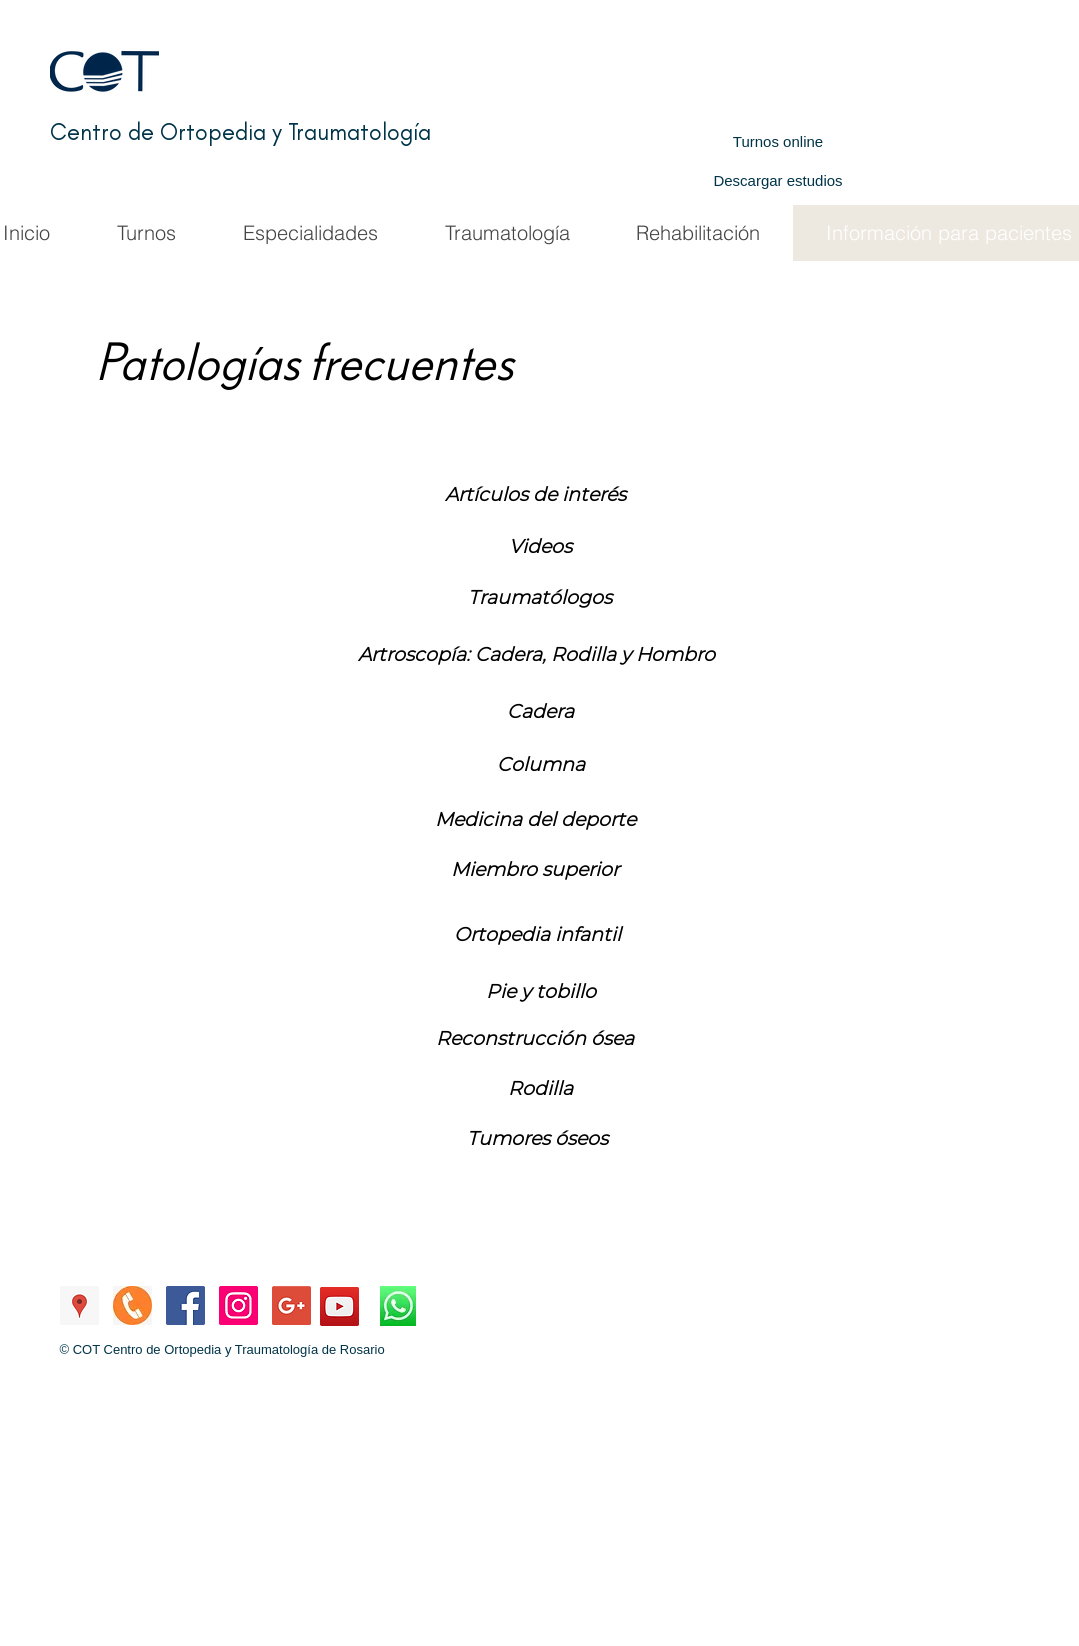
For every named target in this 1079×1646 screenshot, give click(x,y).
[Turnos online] (778, 141)
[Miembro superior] (535, 870)
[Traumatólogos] (540, 598)
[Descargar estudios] (778, 180)
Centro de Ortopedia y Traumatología (240, 132)
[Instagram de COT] (238, 1305)
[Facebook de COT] (185, 1305)
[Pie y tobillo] (541, 992)
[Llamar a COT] (132, 1305)
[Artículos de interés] (535, 495)
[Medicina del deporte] (535, 820)
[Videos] (541, 547)
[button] (541, 712)
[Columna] (541, 765)
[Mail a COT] (291, 1305)
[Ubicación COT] (79, 1305)
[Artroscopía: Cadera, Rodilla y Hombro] (537, 655)
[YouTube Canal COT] (339, 1306)
